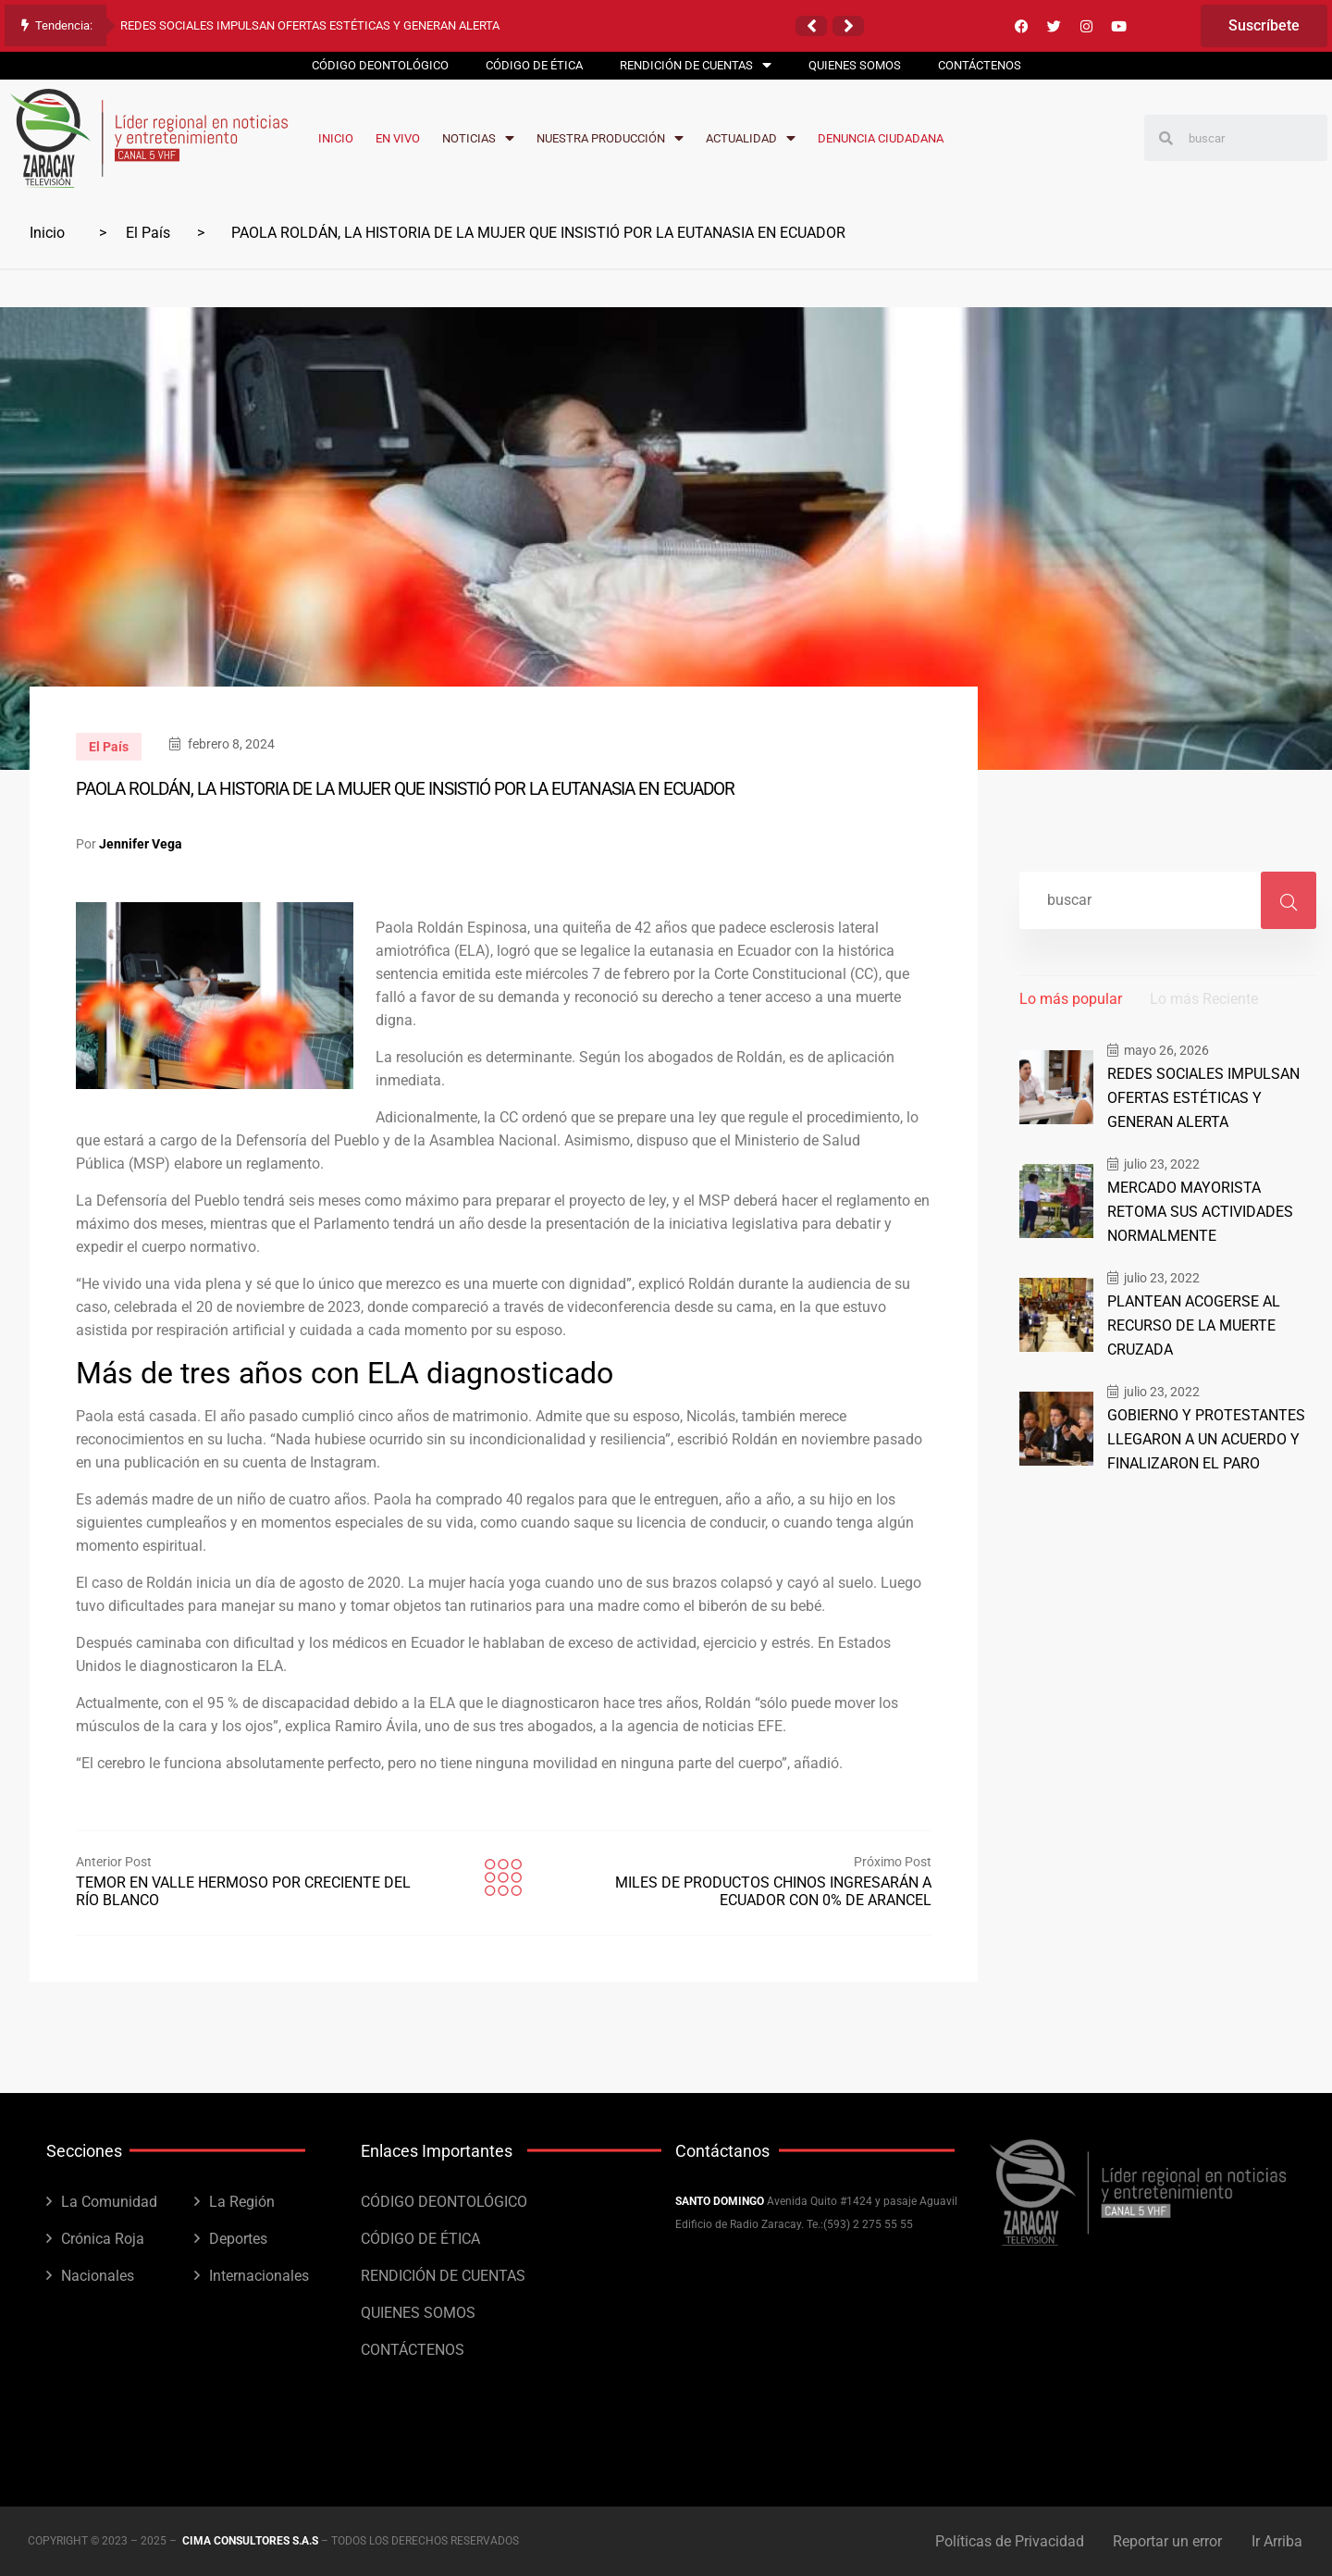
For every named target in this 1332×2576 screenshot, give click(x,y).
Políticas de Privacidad (1005, 2541)
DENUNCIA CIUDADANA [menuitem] (881, 138)
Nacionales (97, 2276)
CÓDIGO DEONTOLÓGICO (444, 2202)
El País (148, 233)
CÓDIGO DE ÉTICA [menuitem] (534, 65)
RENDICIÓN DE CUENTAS (443, 2276)
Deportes (238, 2239)
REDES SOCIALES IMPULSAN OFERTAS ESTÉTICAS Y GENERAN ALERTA (310, 25)
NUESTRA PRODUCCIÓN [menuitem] (610, 138)
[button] (811, 26)
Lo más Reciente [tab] (1204, 999)
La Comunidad (109, 2202)
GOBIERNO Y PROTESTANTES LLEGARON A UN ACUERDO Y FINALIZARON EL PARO (1199, 1429)
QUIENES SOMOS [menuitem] (854, 65)
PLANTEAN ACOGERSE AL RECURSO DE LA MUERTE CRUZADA (1190, 1318)
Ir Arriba (1278, 2541)
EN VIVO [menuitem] (398, 138)
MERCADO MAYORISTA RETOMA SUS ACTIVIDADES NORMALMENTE (1209, 1207)
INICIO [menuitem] (335, 138)
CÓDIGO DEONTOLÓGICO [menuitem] (380, 65)
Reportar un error (1166, 2541)
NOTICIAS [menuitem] (478, 138)
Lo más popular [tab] (1070, 999)
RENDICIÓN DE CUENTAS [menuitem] (695, 65)
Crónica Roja (102, 2239)
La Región (242, 2202)
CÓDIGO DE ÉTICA (420, 2239)
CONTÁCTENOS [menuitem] (979, 65)
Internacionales (259, 2276)
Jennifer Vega (140, 843)
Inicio (47, 233)
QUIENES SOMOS (418, 2313)
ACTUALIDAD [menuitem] (751, 138)
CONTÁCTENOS (412, 2350)
